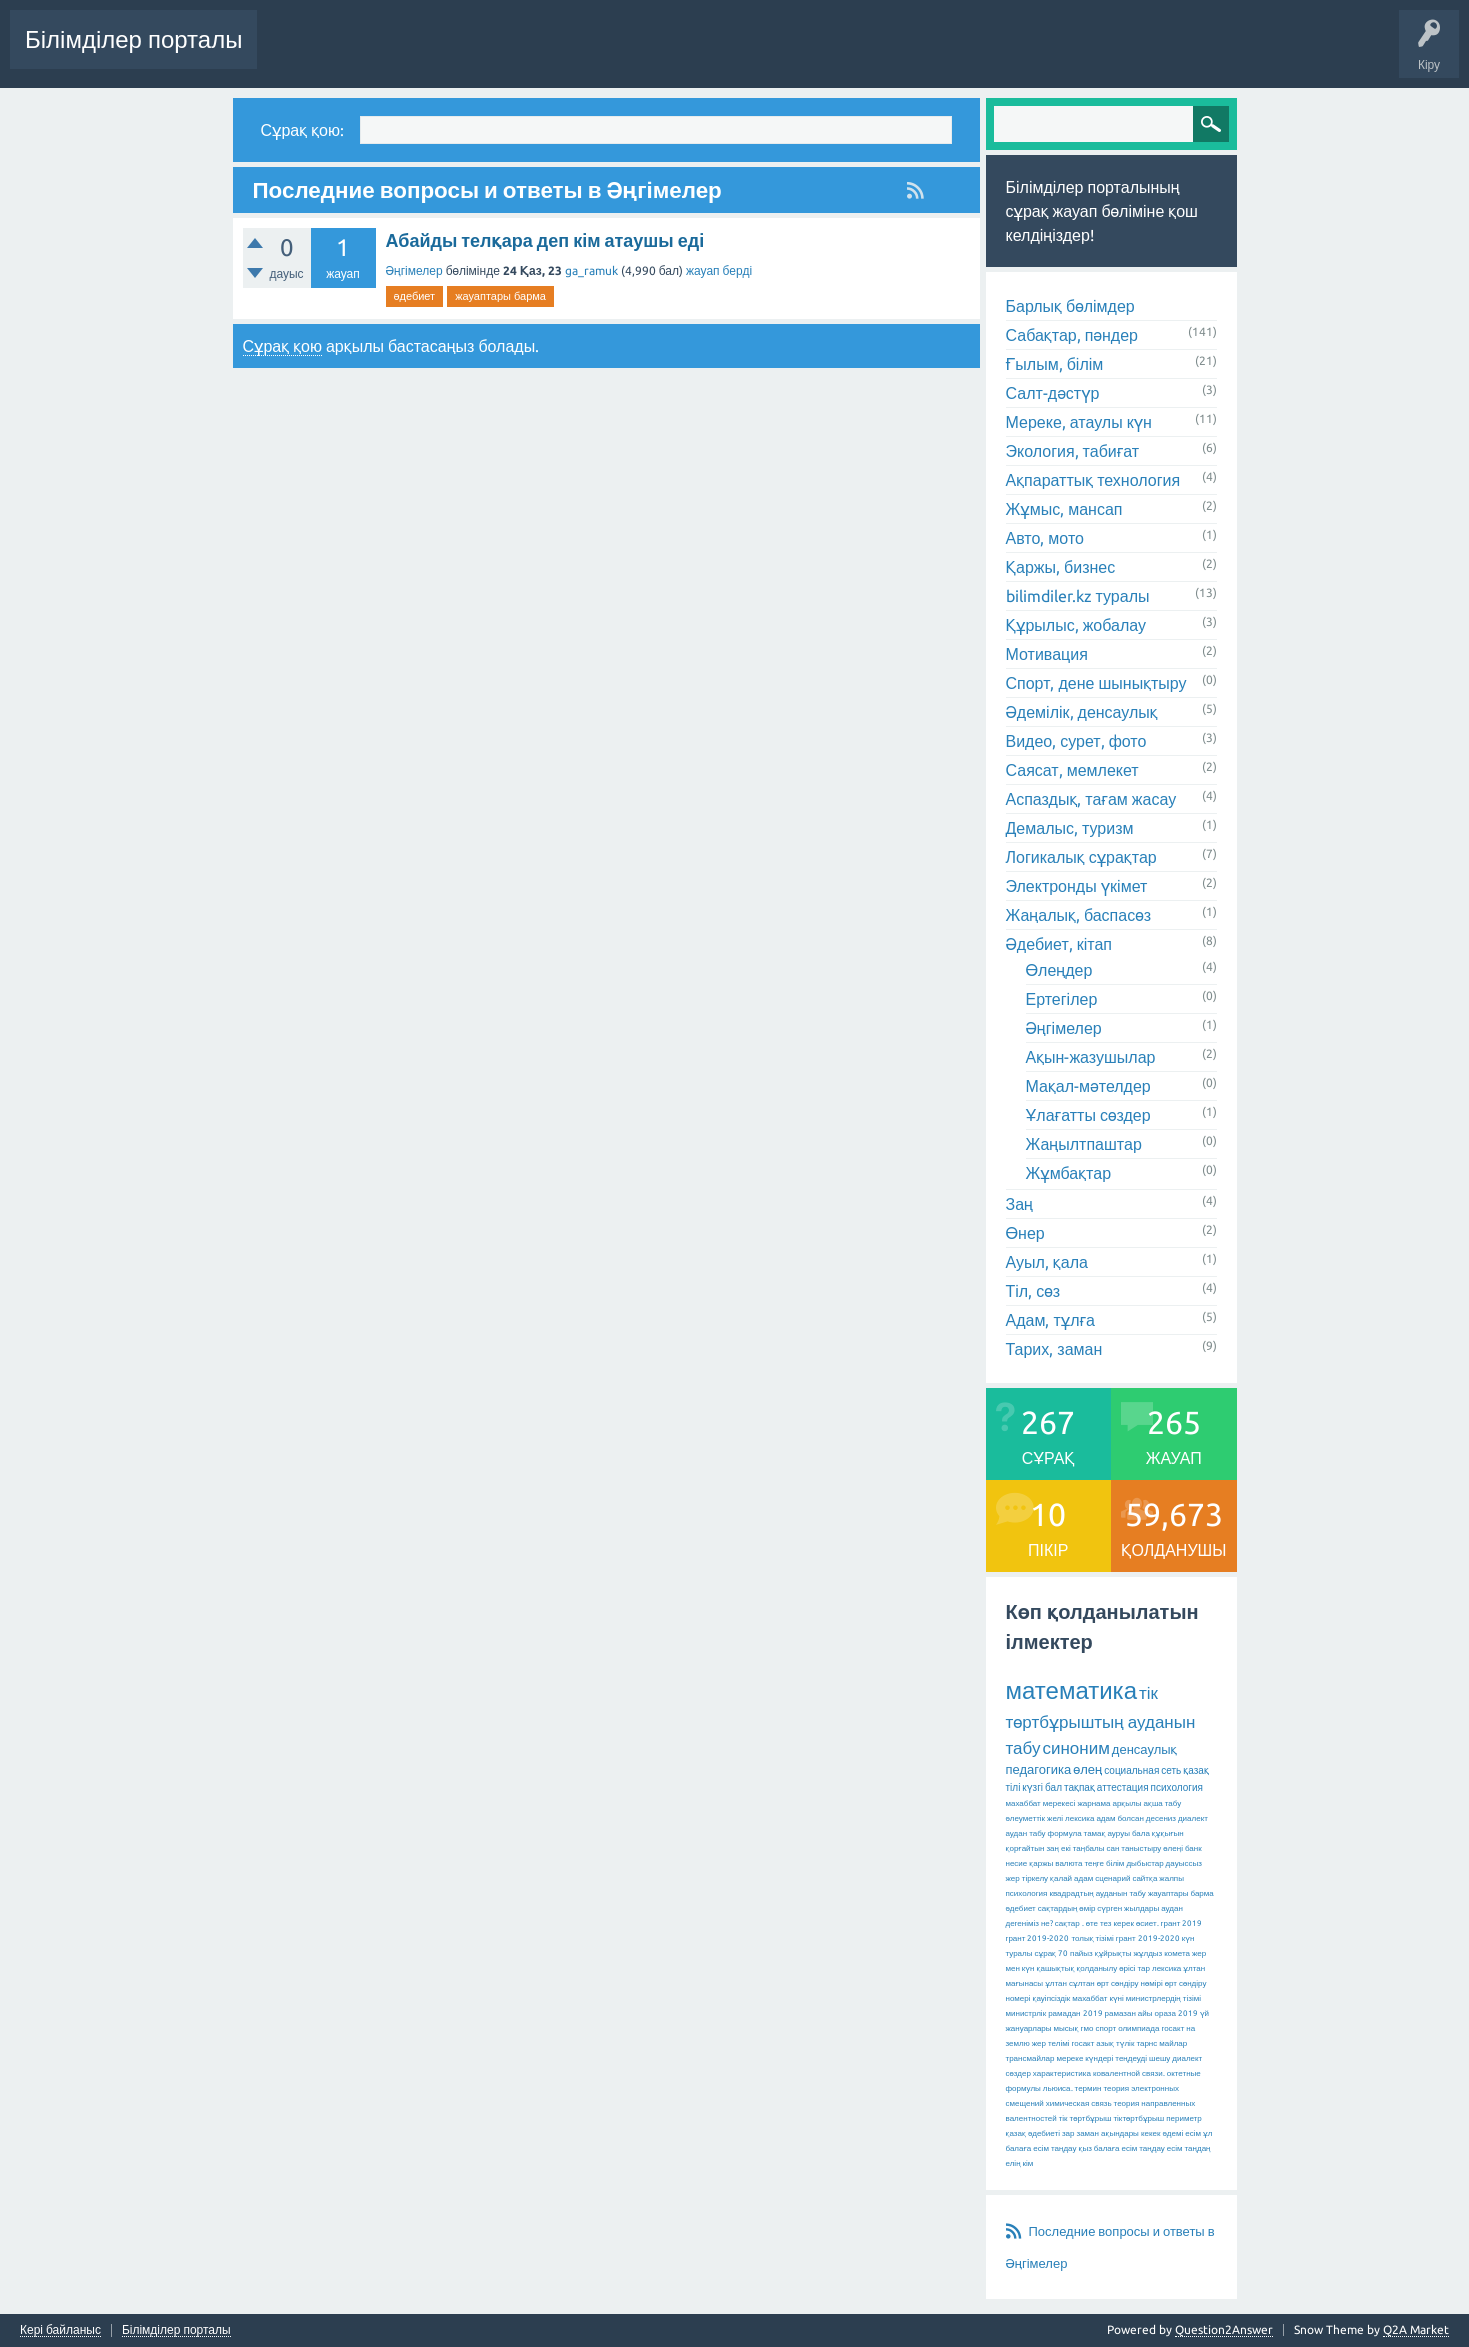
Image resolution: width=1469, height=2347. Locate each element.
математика (1071, 1690)
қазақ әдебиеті (1033, 2133)
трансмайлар (1030, 2058)
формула (1065, 1833)
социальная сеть (1142, 1770)
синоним (1075, 1747)
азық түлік (1115, 2043)
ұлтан (1056, 1983)
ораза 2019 (1176, 2013)
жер (1013, 1878)
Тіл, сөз (1033, 1291)
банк (1193, 1848)
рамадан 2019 (1075, 2013)
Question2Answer (1224, 2329)
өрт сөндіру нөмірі (1130, 1983)
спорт (1105, 2028)
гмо (1087, 2028)
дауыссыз (1184, 1863)
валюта (1068, 1863)
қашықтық (1056, 1968)
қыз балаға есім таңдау (1121, 2148)
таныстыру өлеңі (1152, 1848)
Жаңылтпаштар (1084, 1144)
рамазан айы (1129, 2013)
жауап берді (719, 270)
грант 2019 (1182, 1923)
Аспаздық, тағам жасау (1091, 799)
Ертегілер (1062, 999)
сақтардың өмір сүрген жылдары (1098, 1908)
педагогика (1039, 1769)
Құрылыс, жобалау (1076, 625)
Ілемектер (646, 54)
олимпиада (1138, 2028)
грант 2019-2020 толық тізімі (1060, 1938)
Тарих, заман (1054, 1349)
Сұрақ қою (911, 54)
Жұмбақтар (1069, 1173)
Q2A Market (1416, 2329)
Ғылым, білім (1055, 364)
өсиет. (1147, 1923)
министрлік (1026, 2013)
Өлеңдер (1059, 970)
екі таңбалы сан (1090, 1848)
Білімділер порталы (133, 39)
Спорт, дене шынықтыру (1096, 683)
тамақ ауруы (1107, 1833)
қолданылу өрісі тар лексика (1128, 1968)
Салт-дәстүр (1053, 393)
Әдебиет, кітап (1059, 944)
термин (1088, 2088)
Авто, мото (1045, 538)
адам (1083, 1878)
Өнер (1025, 1233)
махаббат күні (1098, 1998)
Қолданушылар (814, 54)
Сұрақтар (430, 54)
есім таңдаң (1189, 2148)
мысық (1066, 2028)
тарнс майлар (1161, 2043)
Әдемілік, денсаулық (1082, 712)
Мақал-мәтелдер (1088, 1086)
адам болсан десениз (1136, 1818)
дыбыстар (1144, 1863)
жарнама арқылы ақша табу (1129, 1803)
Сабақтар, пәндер (1072, 335)
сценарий (1112, 1878)
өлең (1087, 1769)
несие (1017, 1863)
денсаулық (1144, 1749)
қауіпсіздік (1052, 1998)
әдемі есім (1181, 2133)
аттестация (1123, 1787)
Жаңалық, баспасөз (1079, 915)
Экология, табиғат (1073, 451)
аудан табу (1026, 1833)
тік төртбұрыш (1085, 2118)
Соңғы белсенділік (326, 54)
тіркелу (1035, 1878)
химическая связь (1079, 2103)
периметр (1184, 2118)
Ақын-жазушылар (1091, 1057)
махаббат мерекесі (1041, 1803)
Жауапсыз (568, 54)
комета (1177, 1953)
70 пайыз (1075, 1953)
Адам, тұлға (1050, 1320)
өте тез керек (1110, 1923)
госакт (1082, 2043)
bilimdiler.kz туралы (1078, 596)
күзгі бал (1042, 1787)
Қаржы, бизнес (1061, 567)
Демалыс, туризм (1070, 828)
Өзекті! (498, 54)
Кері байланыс (60, 2330)
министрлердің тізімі (1163, 1998)
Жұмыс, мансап (1064, 509)
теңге (1094, 1863)
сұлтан (1082, 1983)
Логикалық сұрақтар (1081, 857)
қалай (1061, 1878)
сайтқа (1144, 1878)
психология (1177, 1787)
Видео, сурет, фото (1076, 741)
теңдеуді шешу (1142, 2058)
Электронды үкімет (1077, 886)
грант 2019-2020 (1148, 1938)
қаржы (1041, 1863)
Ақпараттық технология (1093, 480)
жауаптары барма (500, 296)
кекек (1151, 2133)
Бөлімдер (721, 54)
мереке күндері (1084, 2058)
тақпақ (1079, 1787)
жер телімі (1051, 2043)
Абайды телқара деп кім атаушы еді (545, 240)
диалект (1193, 1818)
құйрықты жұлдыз (1129, 1953)
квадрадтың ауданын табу (1097, 1893)
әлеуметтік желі (1035, 1818)
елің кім (1020, 2163)
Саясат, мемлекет (1072, 770)
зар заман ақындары (1100, 2133)
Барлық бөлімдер (1070, 306)
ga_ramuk (591, 270)
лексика (1079, 1818)
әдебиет (415, 296)
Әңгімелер (414, 270)
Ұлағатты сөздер (1088, 1115)
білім (1115, 1863)
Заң (1020, 1204)
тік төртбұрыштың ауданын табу (1101, 1720)
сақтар (1067, 1923)
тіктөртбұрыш (1138, 2118)
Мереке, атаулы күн (1079, 422)
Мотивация (1047, 654)
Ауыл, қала (1047, 1262)
